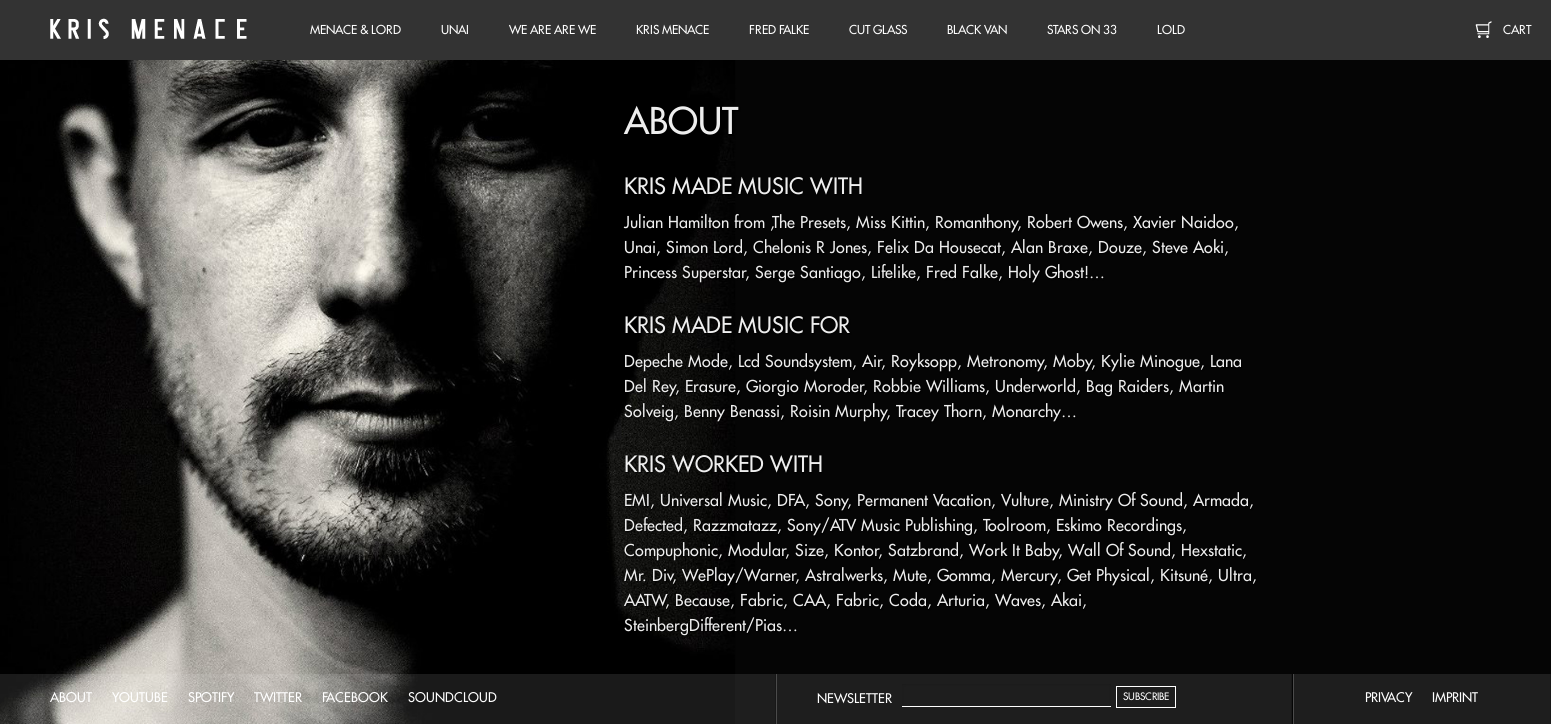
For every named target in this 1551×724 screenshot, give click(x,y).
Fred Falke (779, 29)
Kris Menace (145, 30)
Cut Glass (878, 29)
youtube (140, 697)
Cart (1517, 29)
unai (455, 29)
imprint (1455, 697)
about (71, 697)
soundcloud (452, 697)
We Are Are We (552, 29)
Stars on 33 (1082, 29)
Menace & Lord (355, 29)
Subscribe (1146, 696)
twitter (278, 697)
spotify (211, 697)
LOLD (1171, 29)
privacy (1388, 697)
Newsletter (854, 698)
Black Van (977, 29)
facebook (355, 697)
